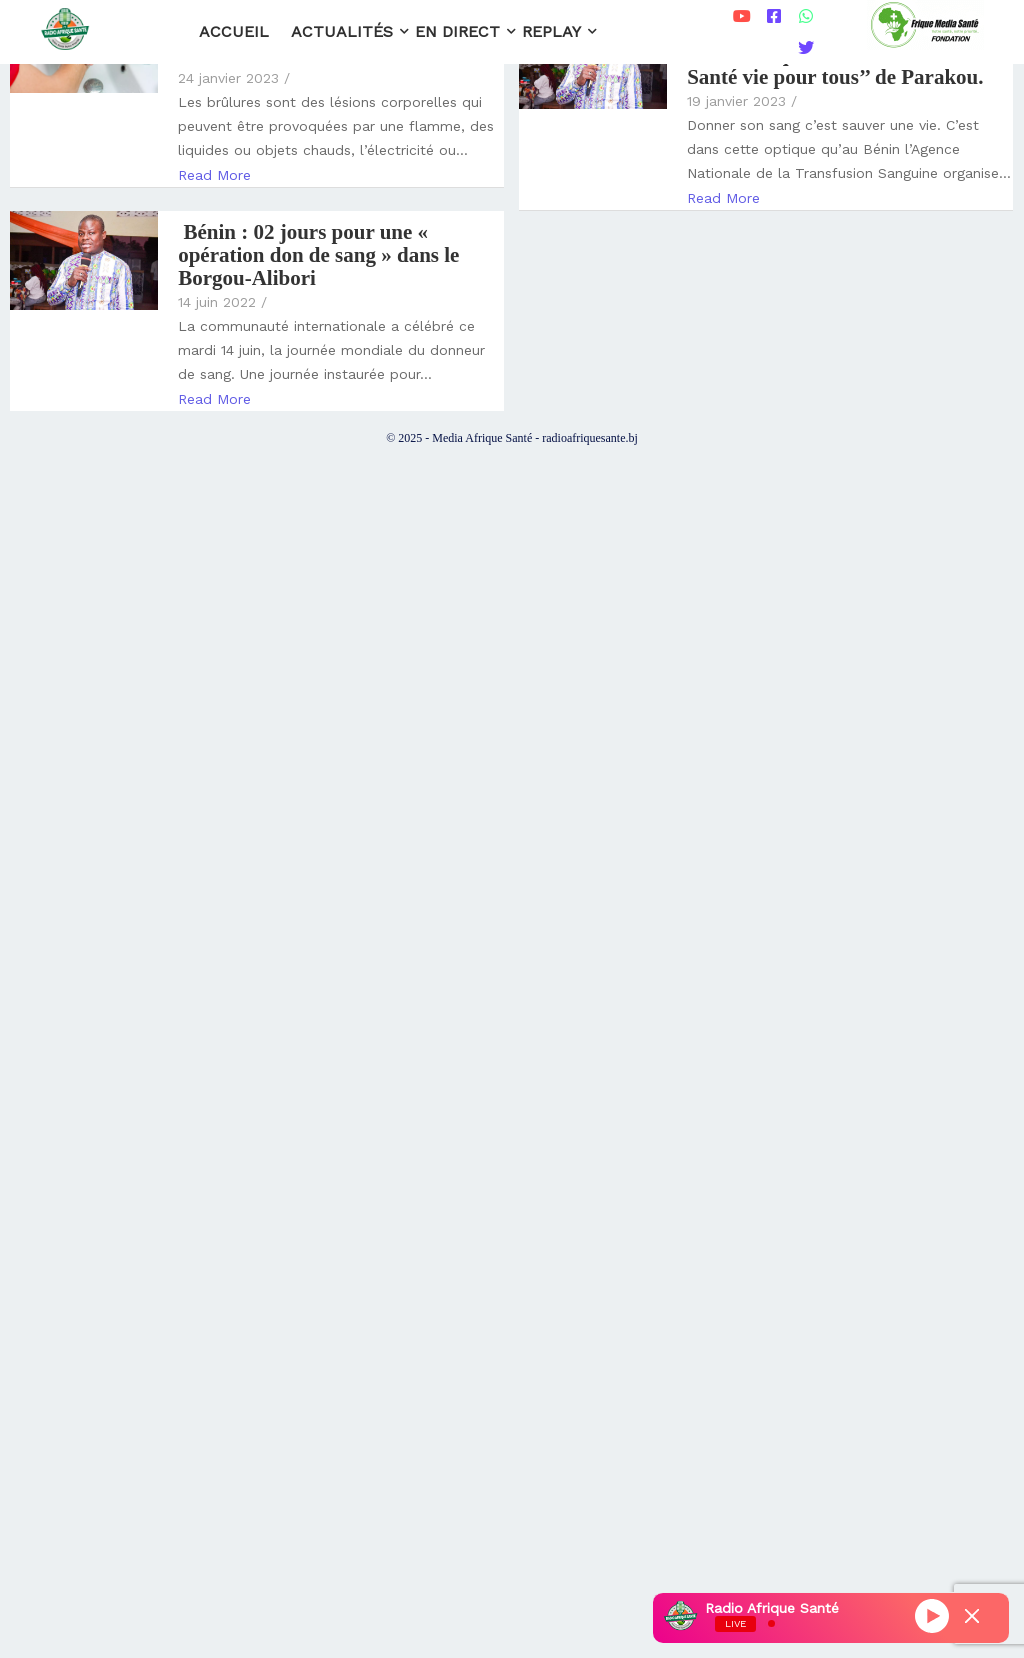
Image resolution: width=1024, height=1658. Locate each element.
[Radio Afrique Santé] (65, 29)
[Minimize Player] (972, 1616)
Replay (554, 31)
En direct (460, 31)
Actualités (345, 31)
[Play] (932, 1615)
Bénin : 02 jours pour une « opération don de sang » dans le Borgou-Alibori (318, 255)
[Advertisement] (512, 1027)
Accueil (234, 31)
